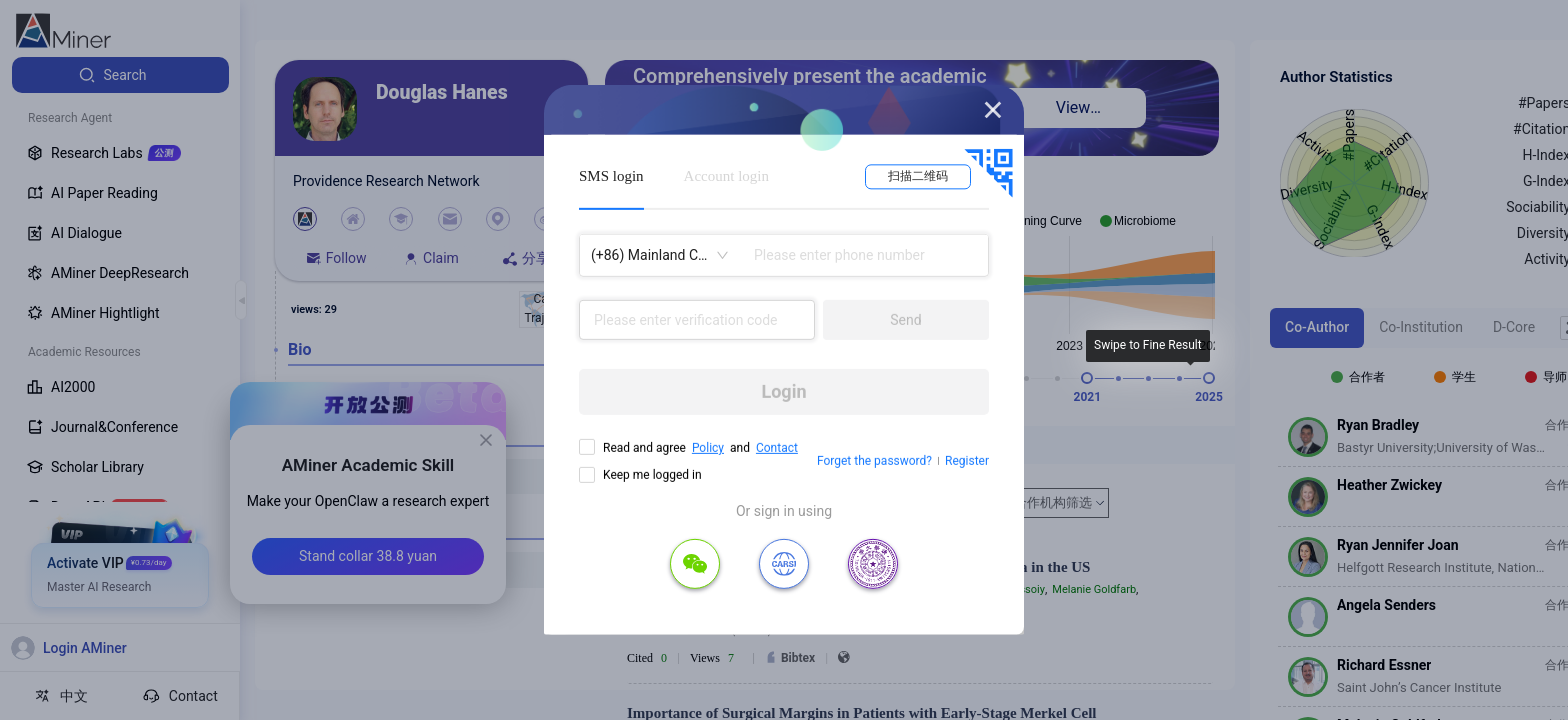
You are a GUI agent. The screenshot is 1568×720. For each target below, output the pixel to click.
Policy (708, 448)
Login (783, 391)
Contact (777, 448)
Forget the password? (874, 461)
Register (967, 461)
